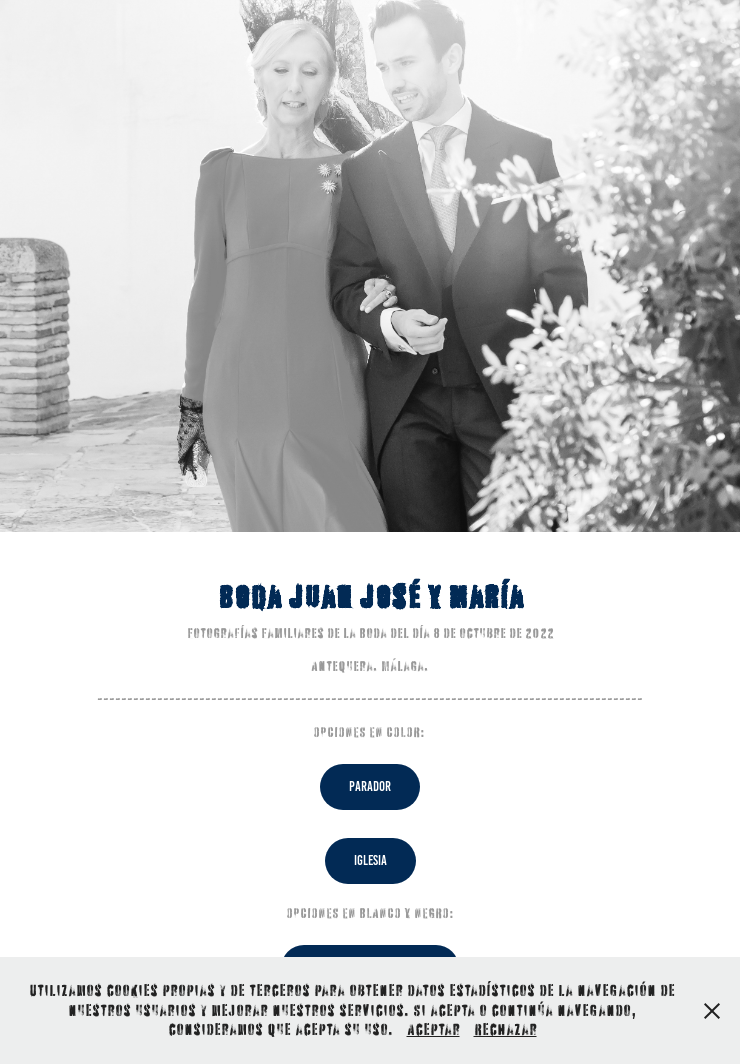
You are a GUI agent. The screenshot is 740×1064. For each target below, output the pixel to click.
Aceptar (433, 1029)
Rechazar (505, 1029)
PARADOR (370, 786)
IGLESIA (370, 860)
